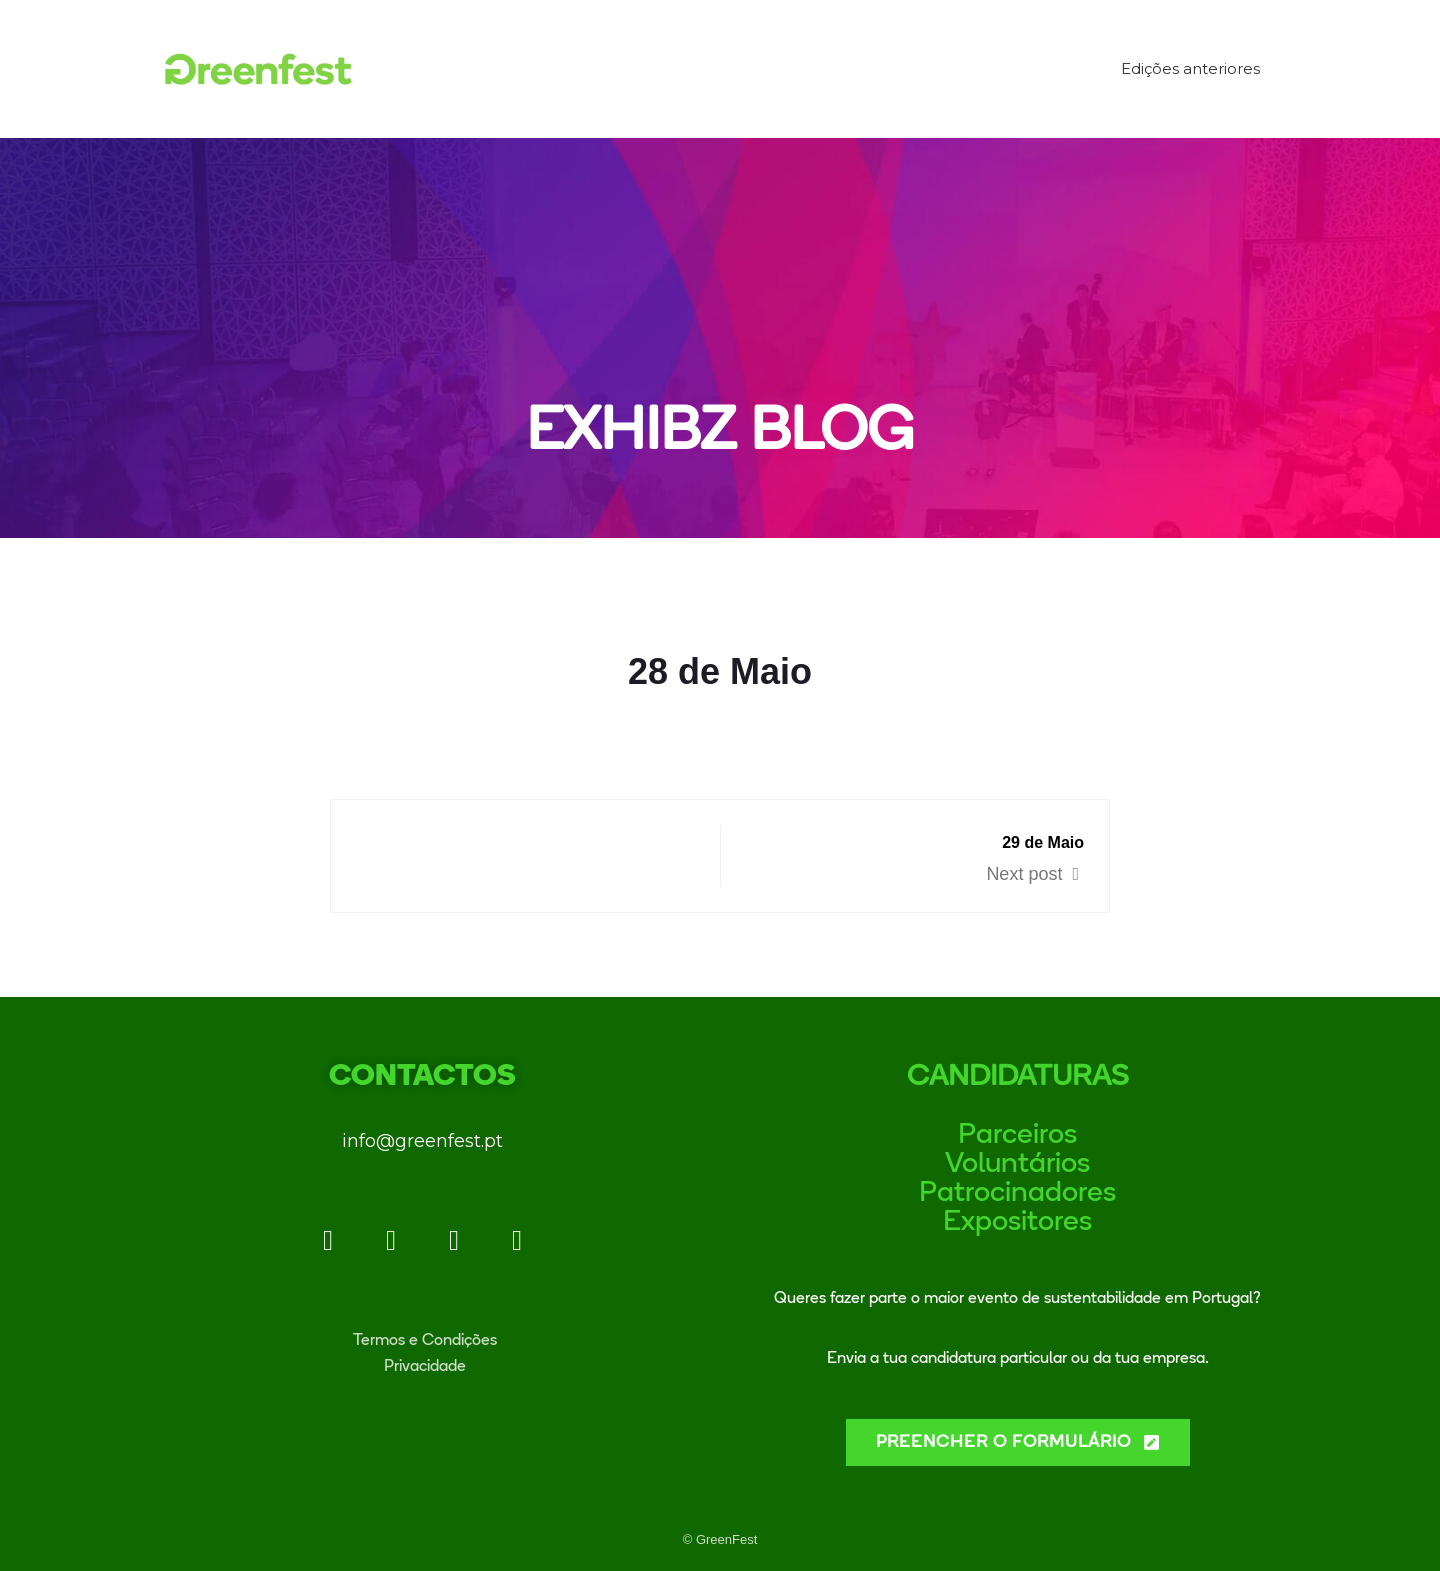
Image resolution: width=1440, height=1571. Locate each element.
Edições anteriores (1190, 68)
